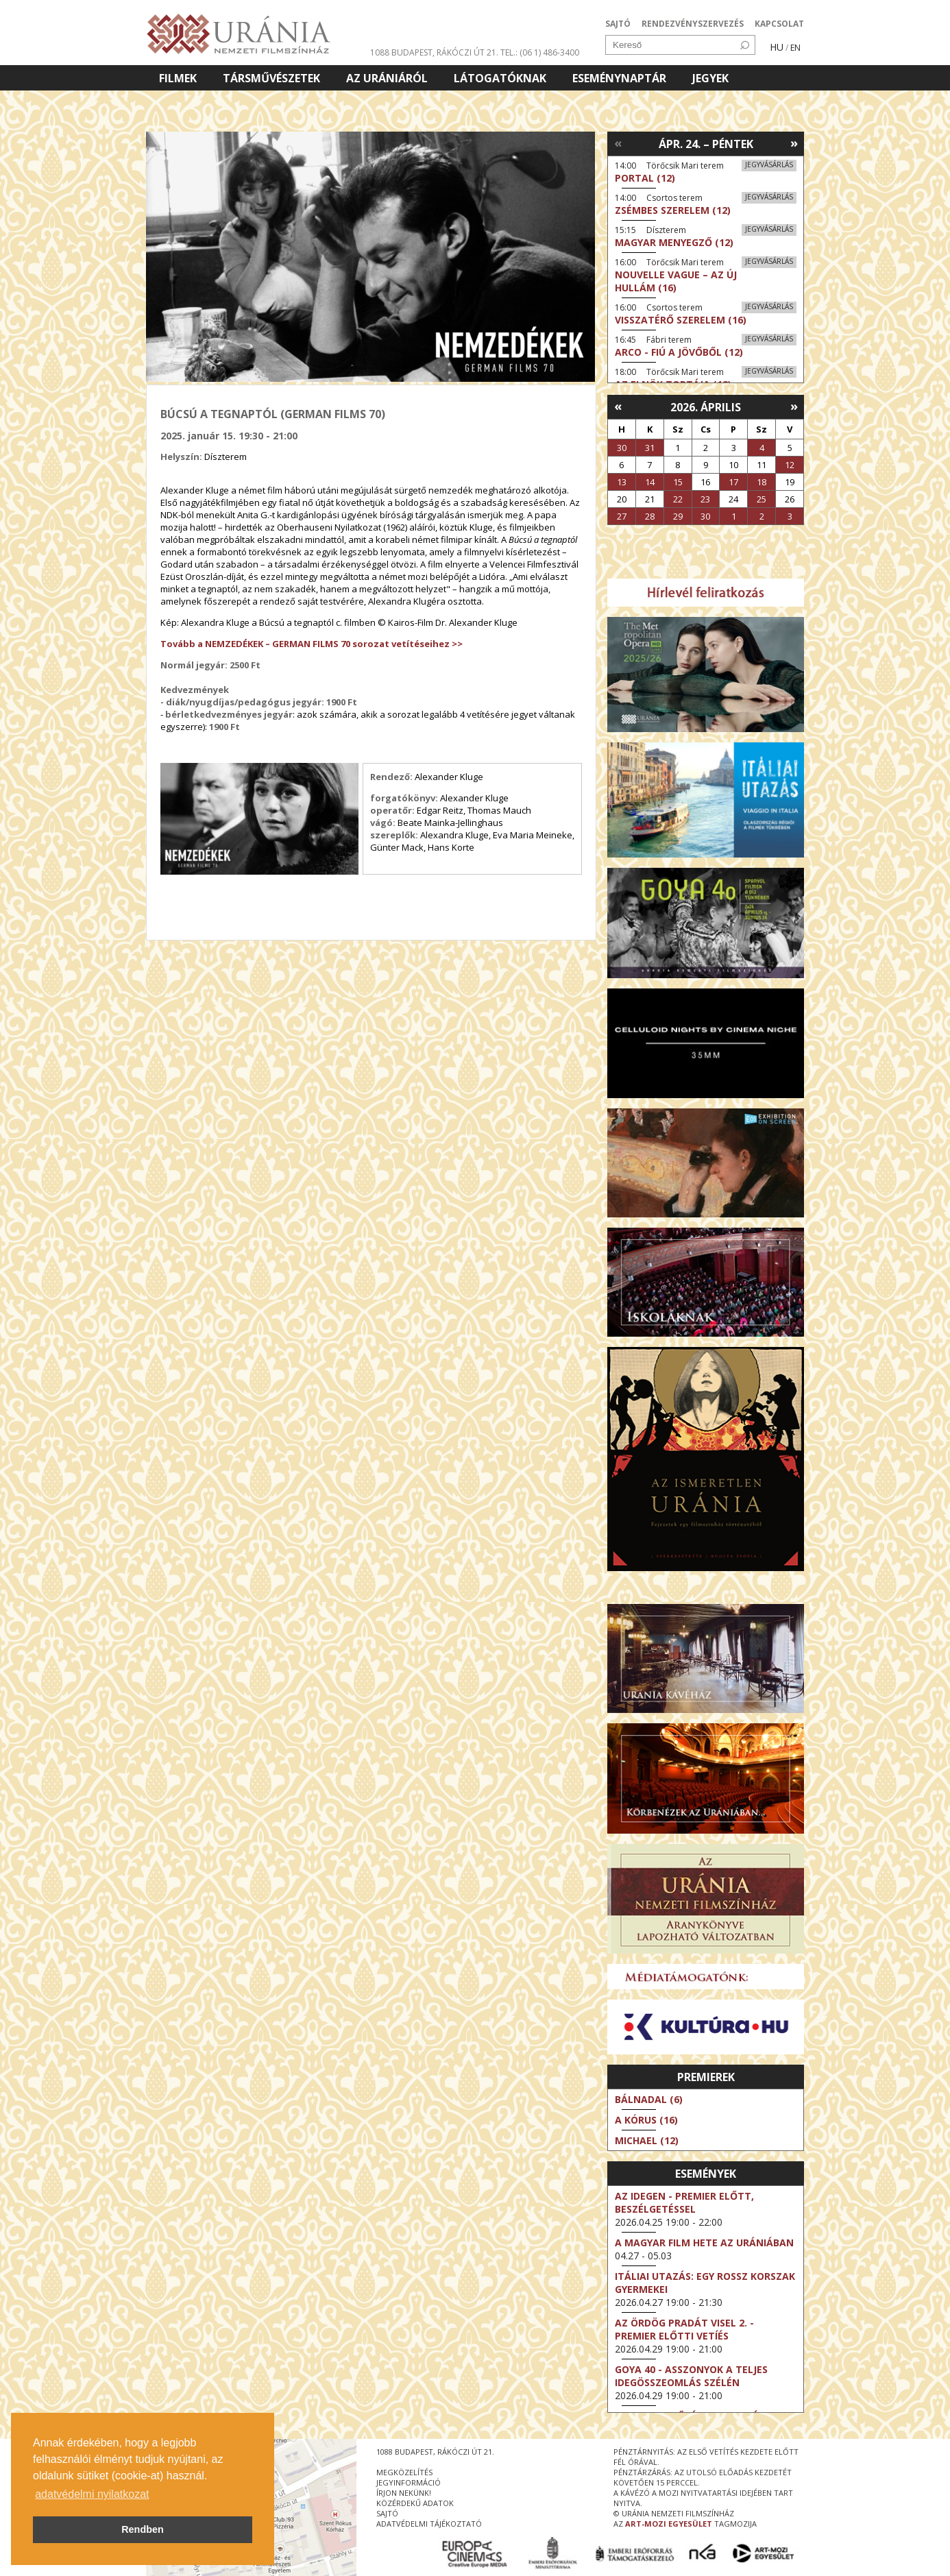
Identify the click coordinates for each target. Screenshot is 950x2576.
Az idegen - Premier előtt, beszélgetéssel (684, 2202)
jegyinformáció (408, 2482)
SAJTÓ (618, 23)
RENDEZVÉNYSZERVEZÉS (693, 23)
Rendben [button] (142, 2529)
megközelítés (404, 2472)
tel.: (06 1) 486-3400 (539, 52)
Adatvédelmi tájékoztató (429, 2523)
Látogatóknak (500, 78)
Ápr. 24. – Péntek (706, 143)
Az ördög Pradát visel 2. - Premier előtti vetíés (684, 2329)
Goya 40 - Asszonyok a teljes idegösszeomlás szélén (691, 2376)
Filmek (178, 78)
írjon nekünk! (403, 2493)
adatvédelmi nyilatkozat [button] (92, 2494)
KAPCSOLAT (779, 23)
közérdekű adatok (415, 2503)
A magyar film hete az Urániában (704, 2242)
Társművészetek (271, 78)
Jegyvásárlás (769, 164)
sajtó (387, 2513)
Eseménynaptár (619, 78)
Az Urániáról (387, 78)
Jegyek (710, 78)
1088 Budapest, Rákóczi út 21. (434, 52)
